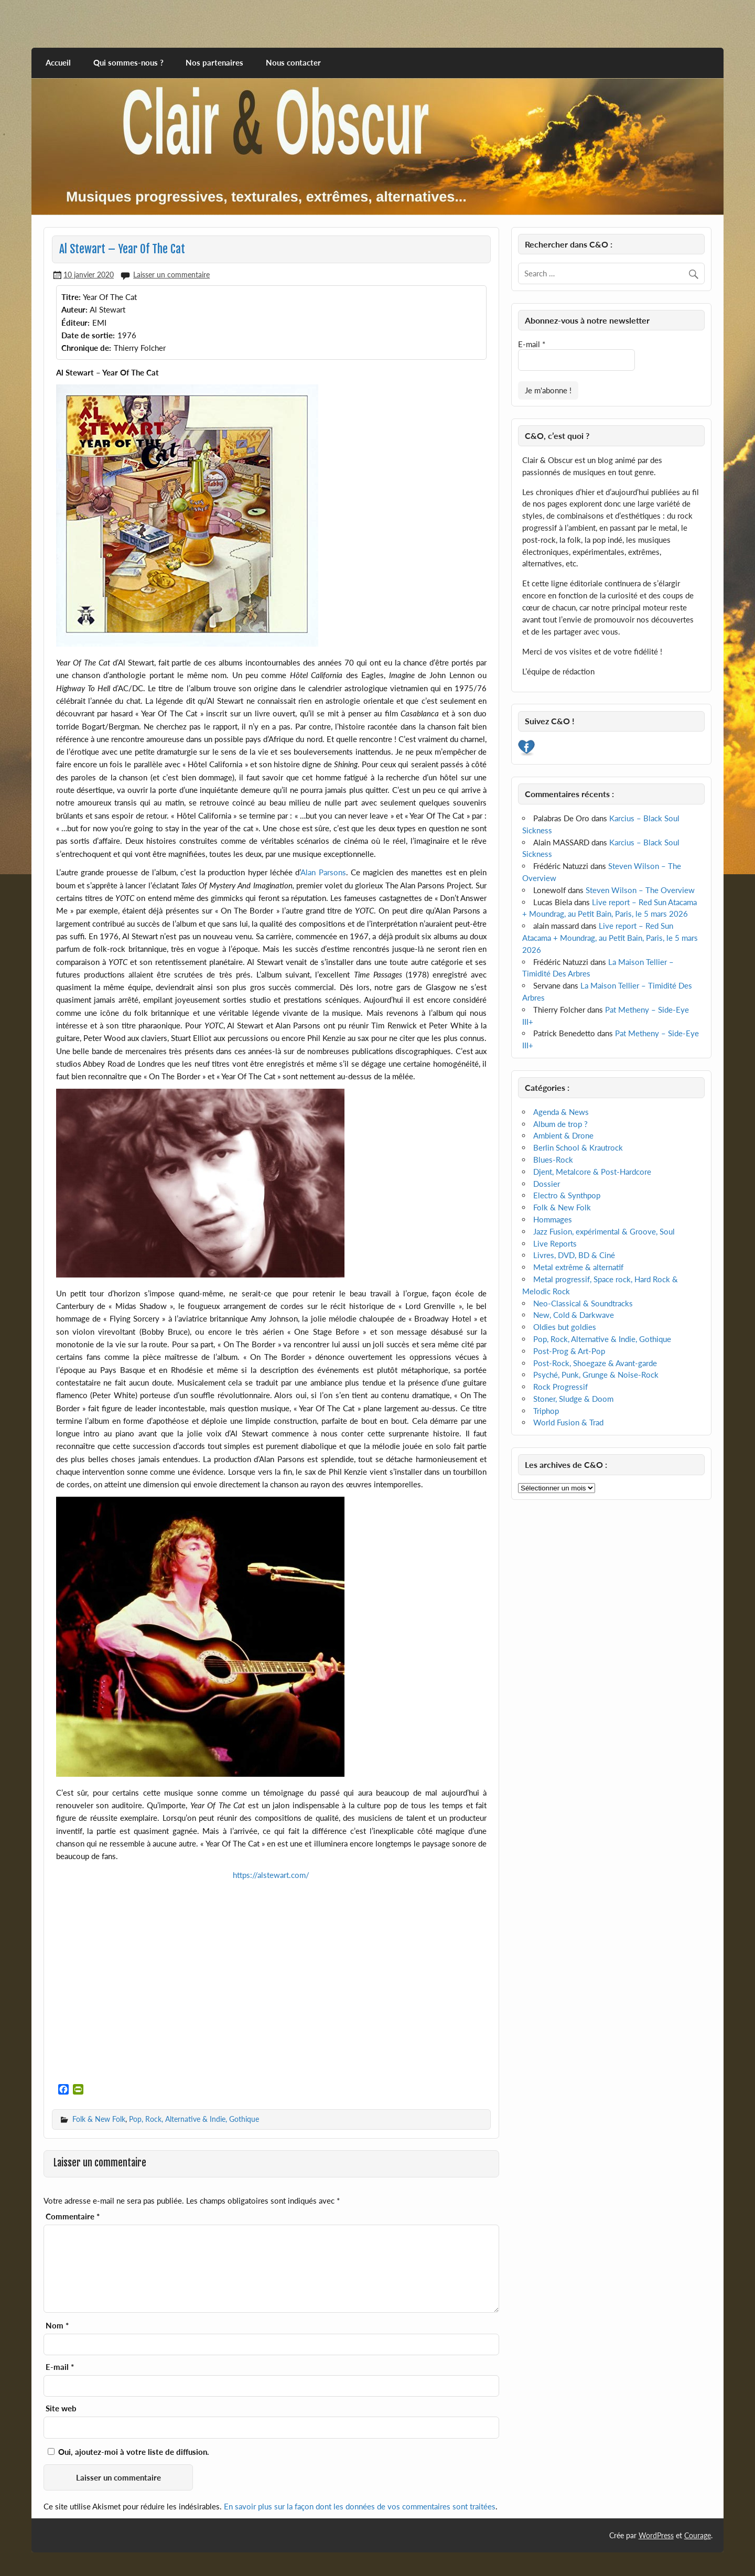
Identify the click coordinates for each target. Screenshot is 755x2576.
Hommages (552, 1219)
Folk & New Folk (98, 2119)
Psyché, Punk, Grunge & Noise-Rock (596, 1374)
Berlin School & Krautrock (578, 1147)
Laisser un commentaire (171, 274)
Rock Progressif (560, 1386)
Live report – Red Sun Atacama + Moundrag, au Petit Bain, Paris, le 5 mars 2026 (610, 937)
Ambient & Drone (563, 1135)
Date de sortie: (88, 335)
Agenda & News (561, 1112)
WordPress (656, 2535)
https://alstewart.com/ (271, 1875)
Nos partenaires (214, 62)
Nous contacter (293, 62)
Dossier (546, 1183)
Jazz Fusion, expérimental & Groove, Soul (604, 1231)
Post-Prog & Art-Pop (569, 1351)
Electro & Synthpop (566, 1195)
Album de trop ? (560, 1124)
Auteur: (74, 309)
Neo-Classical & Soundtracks (583, 1303)
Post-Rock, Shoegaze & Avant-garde (595, 1363)
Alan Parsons (323, 872)
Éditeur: (75, 322)
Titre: (71, 297)
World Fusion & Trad (568, 1422)
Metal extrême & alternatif (578, 1267)
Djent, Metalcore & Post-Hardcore (592, 1171)
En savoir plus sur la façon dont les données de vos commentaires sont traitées (359, 2506)
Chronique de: (86, 347)
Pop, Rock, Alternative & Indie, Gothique (194, 2119)
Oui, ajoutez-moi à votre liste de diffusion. (128, 2451)
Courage (697, 2535)
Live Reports (555, 1243)
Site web (61, 2408)
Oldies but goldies (564, 1327)
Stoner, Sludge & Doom (573, 1398)
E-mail (60, 2367)
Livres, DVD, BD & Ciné (574, 1255)
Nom (57, 2326)
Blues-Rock (553, 1159)
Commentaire (73, 2216)
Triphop (546, 1410)
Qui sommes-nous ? (128, 62)
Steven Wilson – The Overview (640, 890)
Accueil (58, 62)
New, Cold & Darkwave (573, 1314)
